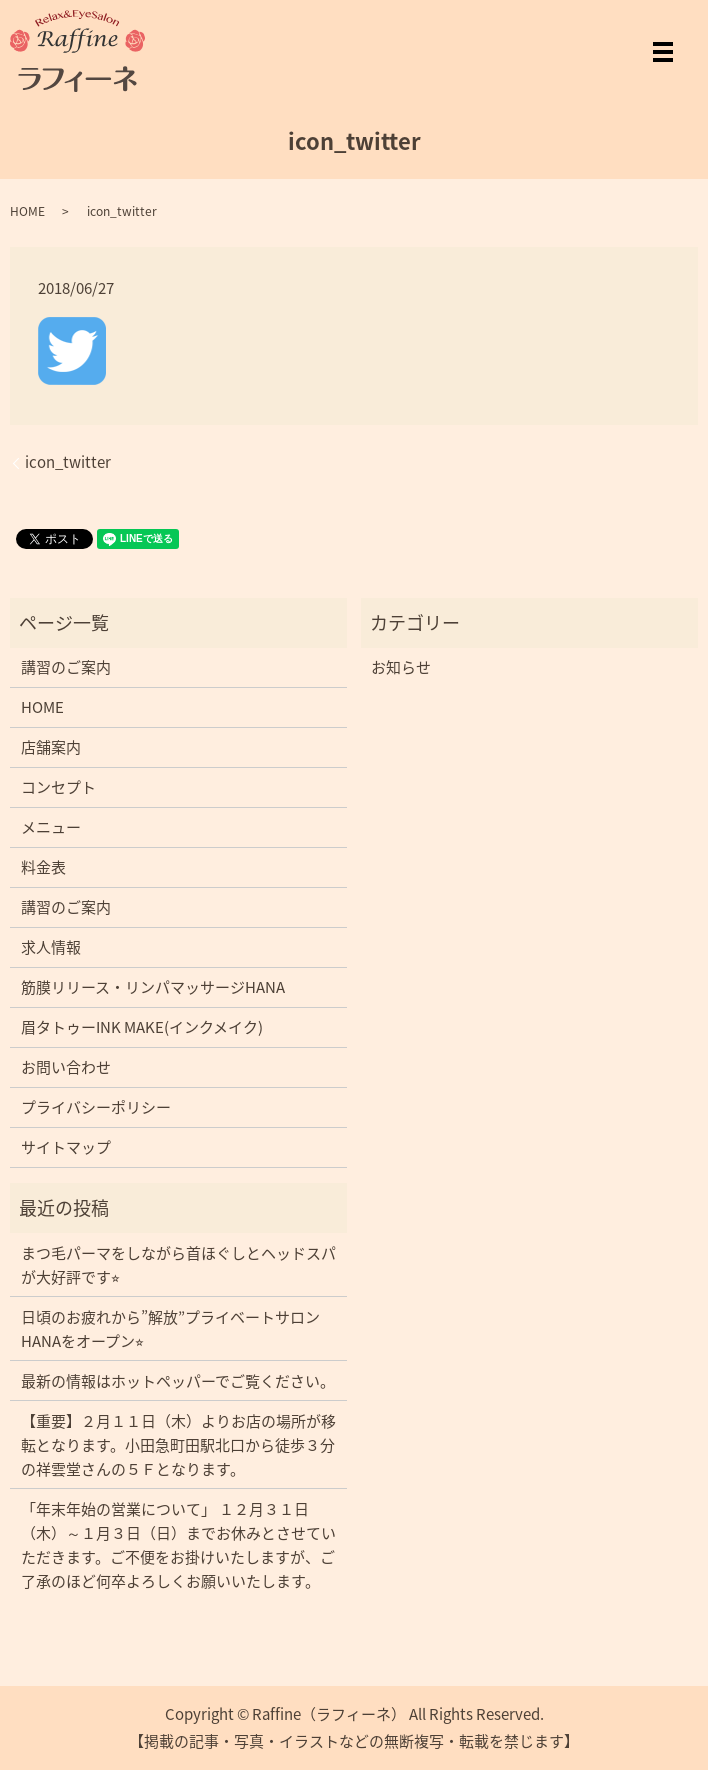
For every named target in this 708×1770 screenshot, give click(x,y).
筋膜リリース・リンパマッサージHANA (153, 987)
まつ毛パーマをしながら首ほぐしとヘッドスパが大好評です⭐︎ (178, 1265)
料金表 (43, 867)
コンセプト (58, 787)
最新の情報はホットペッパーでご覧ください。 (178, 1381)
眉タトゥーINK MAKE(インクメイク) (142, 1027)
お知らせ (401, 667)
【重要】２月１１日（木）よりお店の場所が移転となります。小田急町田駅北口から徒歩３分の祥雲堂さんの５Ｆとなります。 (178, 1445)
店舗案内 (51, 747)
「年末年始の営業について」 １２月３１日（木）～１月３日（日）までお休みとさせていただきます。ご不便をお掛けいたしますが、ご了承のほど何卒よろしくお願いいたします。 (178, 1545)
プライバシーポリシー (96, 1107)
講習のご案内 (66, 667)
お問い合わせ (66, 1067)
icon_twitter (68, 462)
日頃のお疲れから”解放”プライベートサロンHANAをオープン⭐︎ (170, 1329)
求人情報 (51, 947)
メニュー (51, 827)
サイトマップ (66, 1147)
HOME (27, 211)
